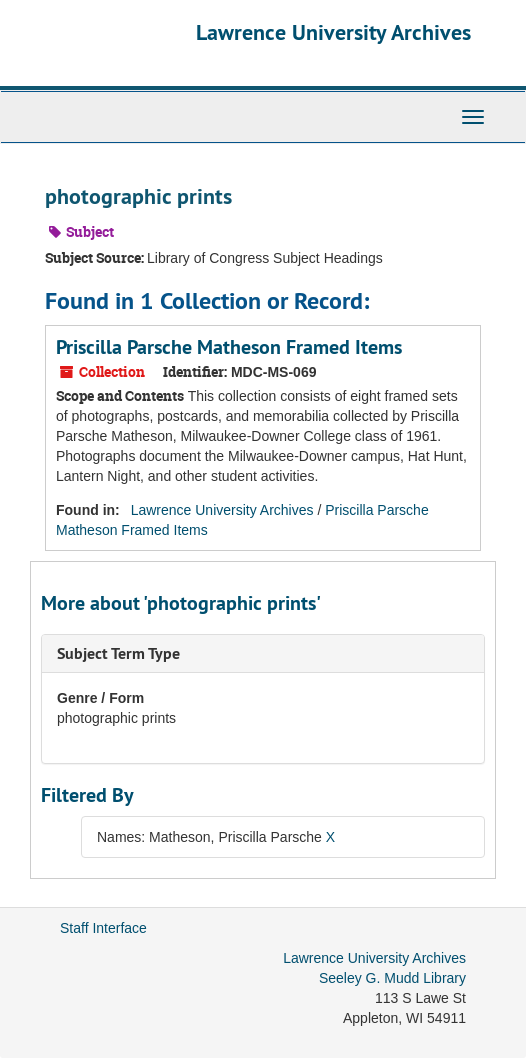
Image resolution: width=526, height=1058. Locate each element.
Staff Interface (103, 928)
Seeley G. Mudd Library (392, 978)
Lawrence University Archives (333, 32)
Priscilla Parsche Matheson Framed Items (229, 347)
